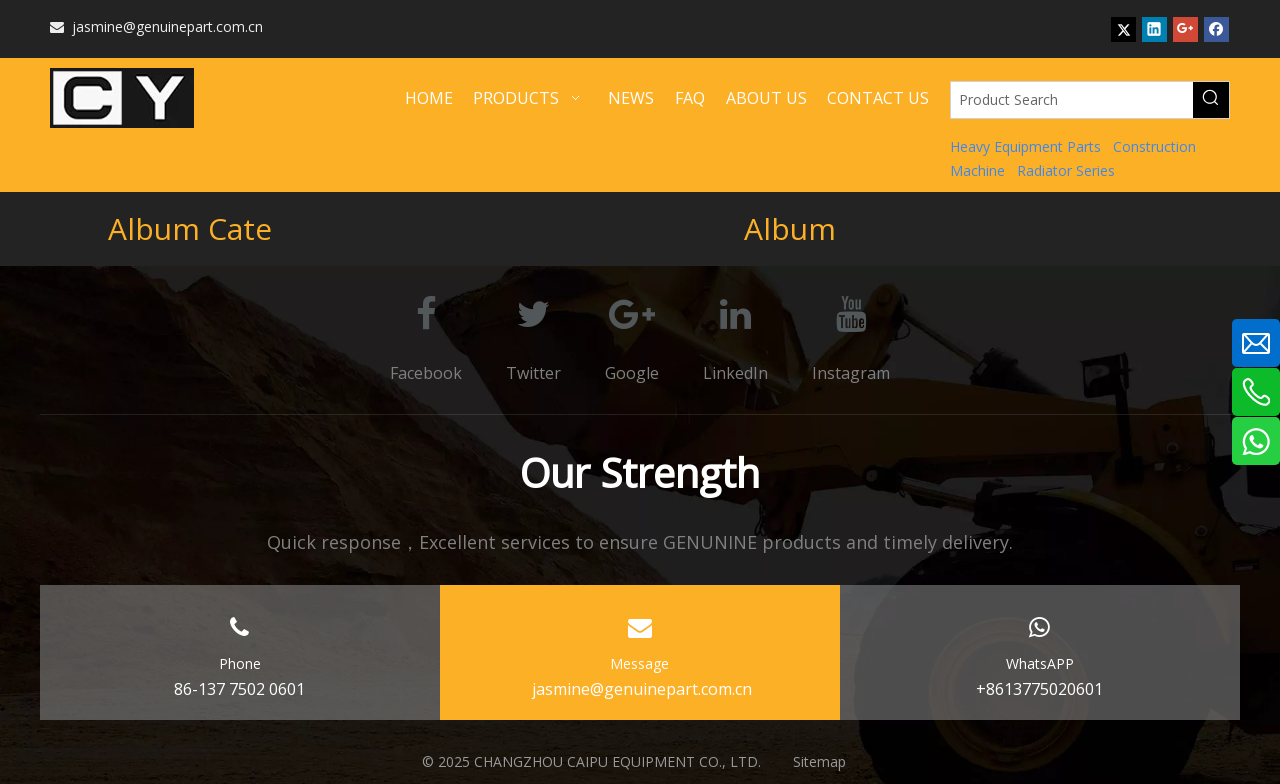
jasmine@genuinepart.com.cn (156, 26)
